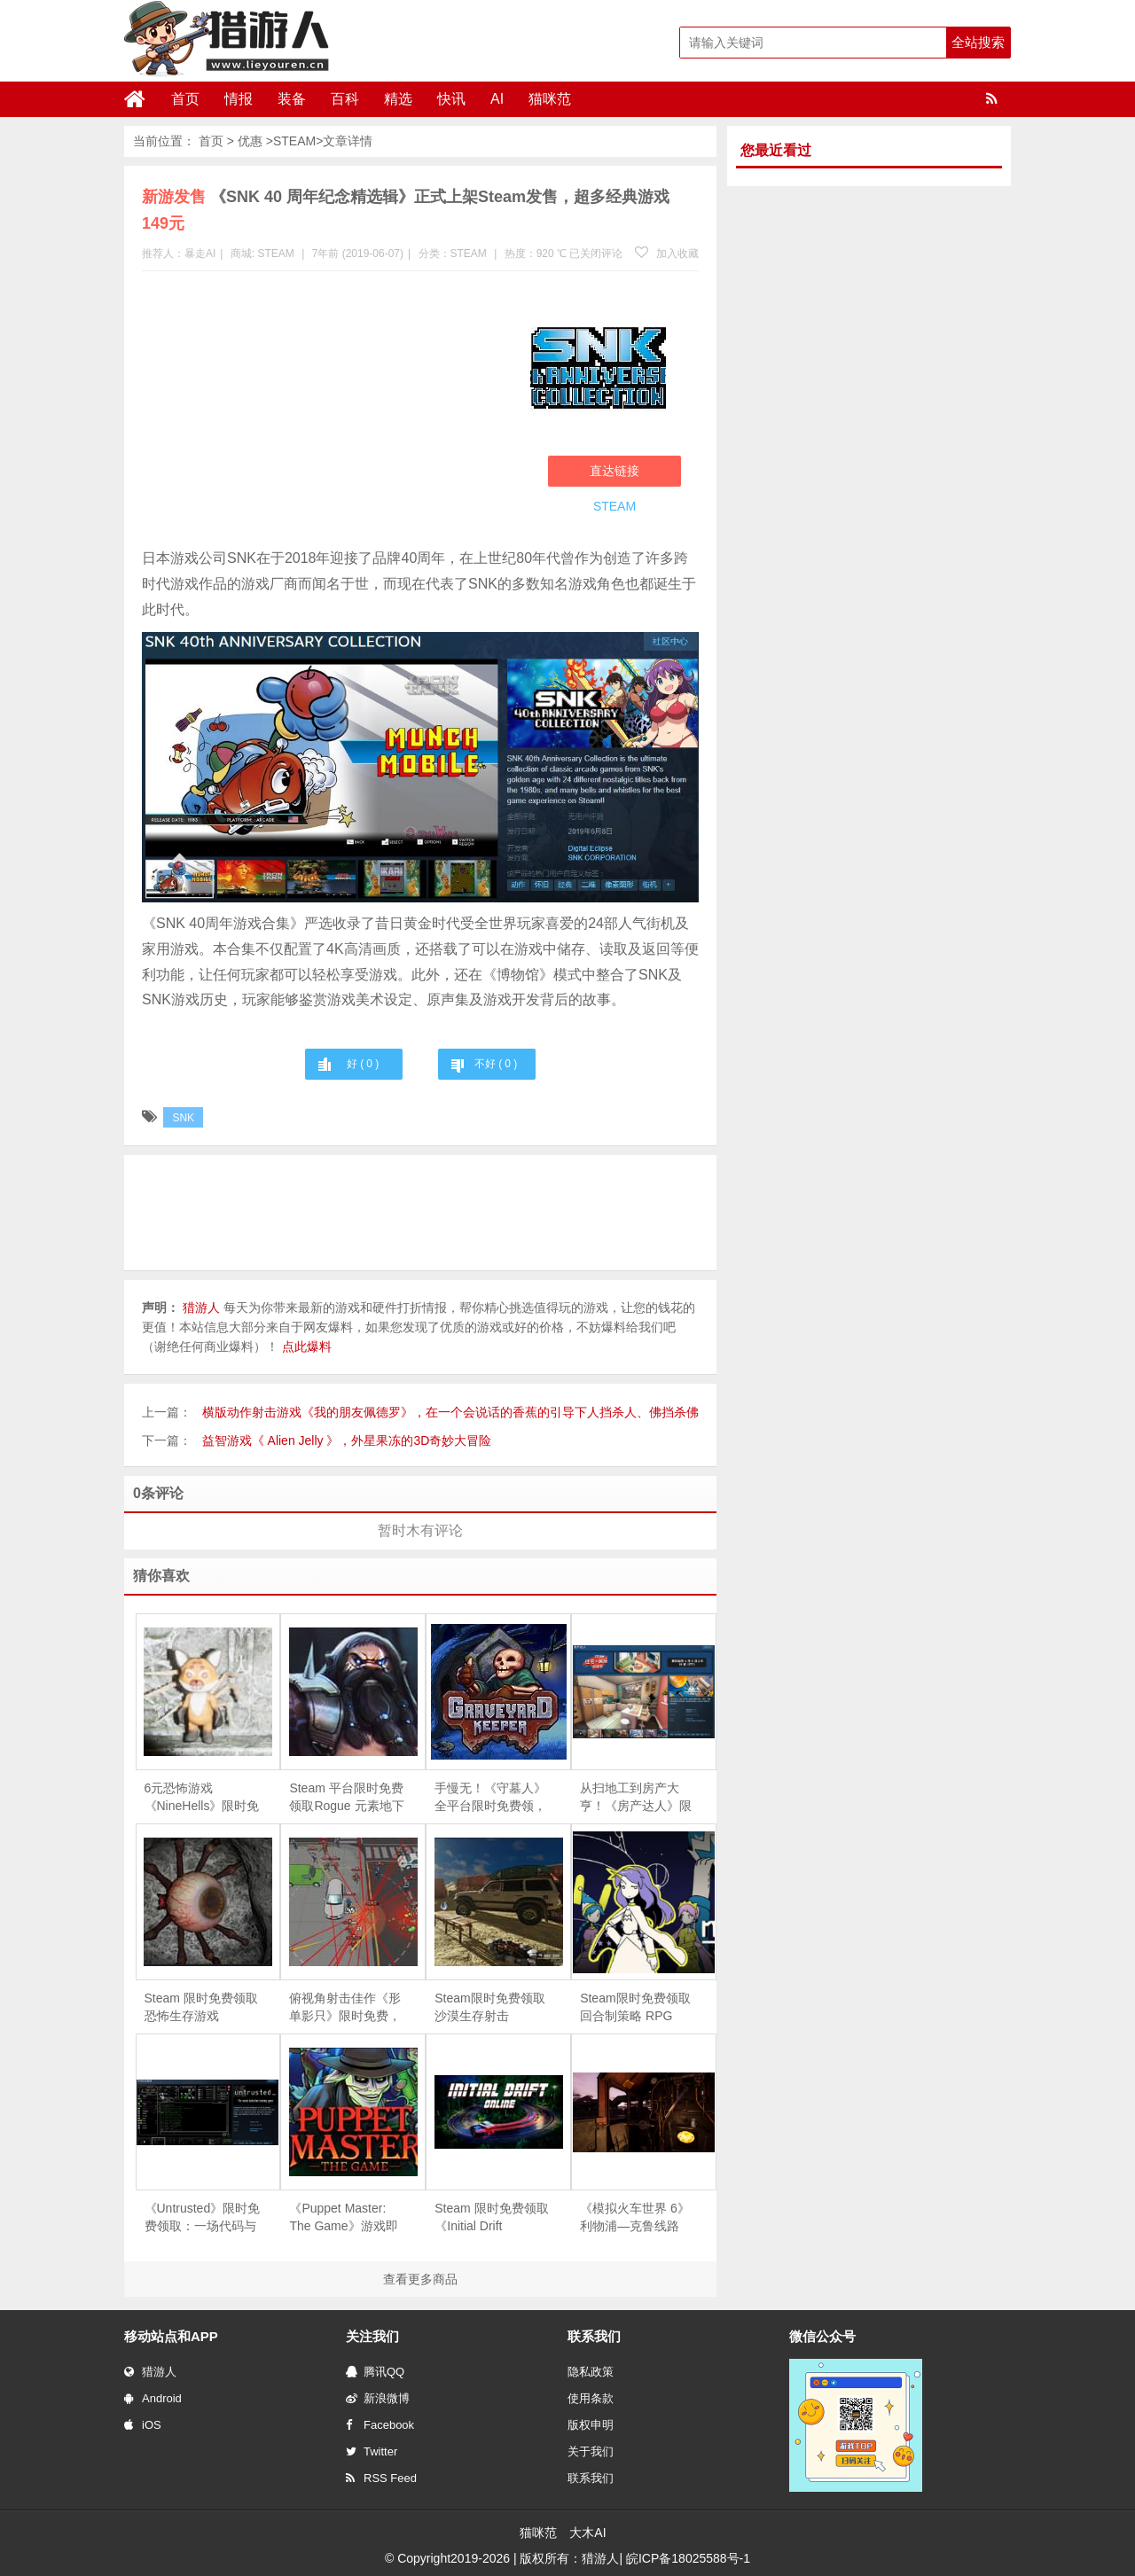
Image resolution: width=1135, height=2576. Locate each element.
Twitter (371, 2451)
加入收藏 (667, 253)
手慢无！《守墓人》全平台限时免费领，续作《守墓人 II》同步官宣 (490, 1798)
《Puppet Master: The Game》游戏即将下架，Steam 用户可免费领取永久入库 (346, 2218)
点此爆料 (307, 1346)
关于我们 (591, 2451)
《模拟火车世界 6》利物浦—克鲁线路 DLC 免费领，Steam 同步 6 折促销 (636, 2218)
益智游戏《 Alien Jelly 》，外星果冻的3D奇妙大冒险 (347, 1440)
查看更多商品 (420, 2279)
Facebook (380, 2425)
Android (153, 2398)
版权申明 (591, 2425)
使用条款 (591, 2398)
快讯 (451, 98)
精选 (398, 98)
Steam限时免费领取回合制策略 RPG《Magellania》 (635, 2008)
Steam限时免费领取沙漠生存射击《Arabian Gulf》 (489, 2008)
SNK (183, 1118)
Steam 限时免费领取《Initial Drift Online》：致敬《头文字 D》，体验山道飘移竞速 (491, 2218)
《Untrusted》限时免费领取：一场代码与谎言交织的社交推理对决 (203, 2218)
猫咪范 (549, 98)
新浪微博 (378, 2398)
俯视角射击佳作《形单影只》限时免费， (345, 2007)
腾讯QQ (375, 2371)
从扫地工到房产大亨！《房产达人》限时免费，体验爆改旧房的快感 (636, 1798)
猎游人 (150, 2371)
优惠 (250, 141)
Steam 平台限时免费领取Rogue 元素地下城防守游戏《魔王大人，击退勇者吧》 (346, 1798)
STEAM (294, 141)
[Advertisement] (327, 413)
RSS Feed (381, 2478)
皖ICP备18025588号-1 (688, 2558)
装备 (292, 98)
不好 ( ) (495, 1064)
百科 (345, 98)
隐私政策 (591, 2371)
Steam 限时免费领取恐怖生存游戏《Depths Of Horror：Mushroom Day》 (201, 2008)
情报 (238, 98)
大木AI (587, 2532)
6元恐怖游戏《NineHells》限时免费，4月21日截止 (202, 1798)
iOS (142, 2425)
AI (497, 98)
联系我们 (591, 2478)
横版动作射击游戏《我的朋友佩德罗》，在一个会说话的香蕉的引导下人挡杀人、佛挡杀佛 (450, 1412)
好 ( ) (363, 1064)
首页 (185, 98)
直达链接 (614, 471)
